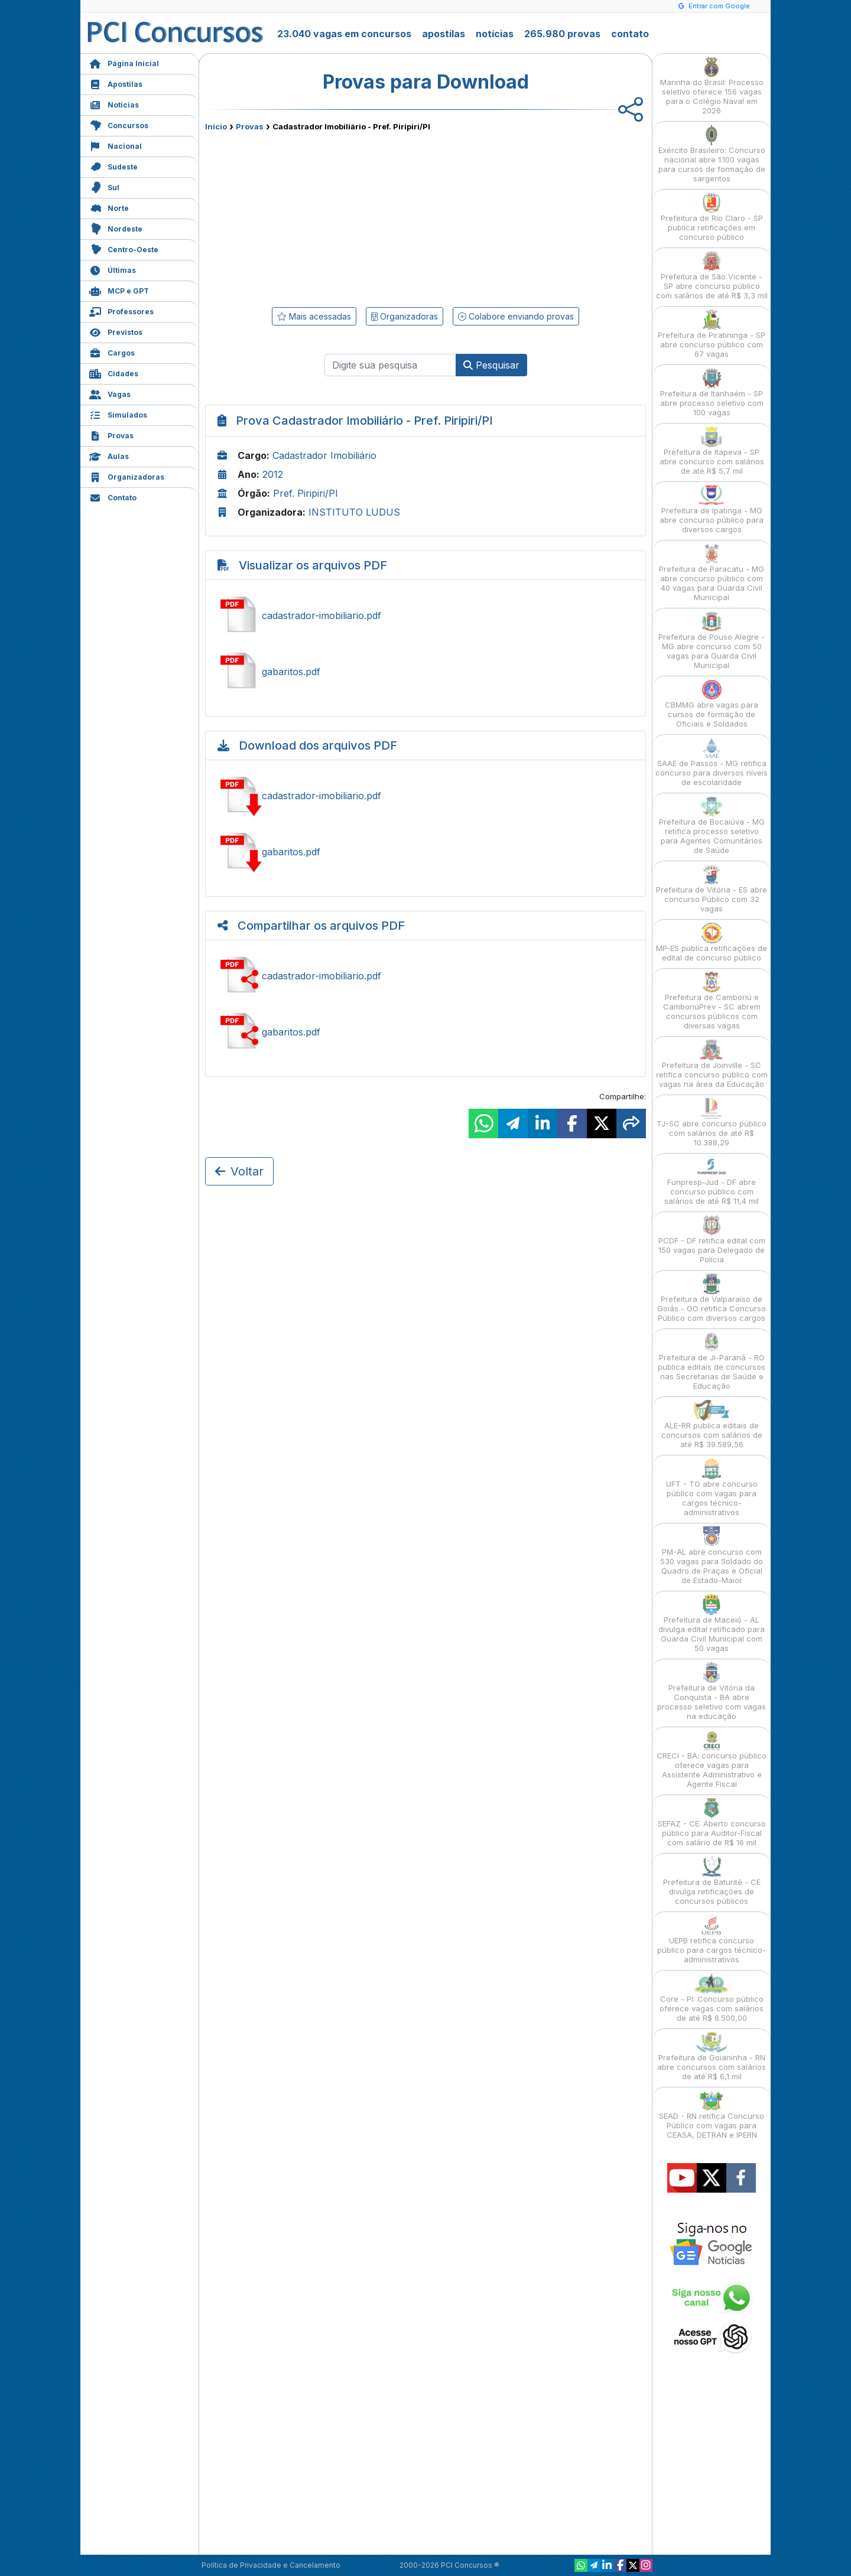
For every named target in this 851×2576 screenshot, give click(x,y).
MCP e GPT (119, 289)
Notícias (114, 103)
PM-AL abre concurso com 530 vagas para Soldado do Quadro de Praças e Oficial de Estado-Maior (711, 1555)
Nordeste (115, 227)
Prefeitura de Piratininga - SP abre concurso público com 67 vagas (711, 334)
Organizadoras (126, 475)
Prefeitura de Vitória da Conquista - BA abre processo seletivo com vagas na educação (711, 1691)
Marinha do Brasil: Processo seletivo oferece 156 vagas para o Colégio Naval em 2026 (712, 86)
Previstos (115, 331)
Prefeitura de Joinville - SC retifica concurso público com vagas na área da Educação (712, 1064)
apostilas (443, 34)
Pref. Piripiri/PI (305, 493)
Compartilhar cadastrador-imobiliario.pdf (425, 975)
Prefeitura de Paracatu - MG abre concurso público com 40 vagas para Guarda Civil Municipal (711, 572)
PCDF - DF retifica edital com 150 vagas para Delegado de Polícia (711, 1239)
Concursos (118, 124)
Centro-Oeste (123, 248)
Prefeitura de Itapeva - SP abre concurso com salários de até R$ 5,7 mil (712, 451)
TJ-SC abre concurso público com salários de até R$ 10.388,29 (711, 1122)
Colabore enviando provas (516, 316)
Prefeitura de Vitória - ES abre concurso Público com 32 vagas (711, 888)
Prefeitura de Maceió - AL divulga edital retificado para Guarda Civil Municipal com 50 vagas (711, 1623)
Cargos (112, 351)
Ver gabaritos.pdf (425, 671)
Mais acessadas (314, 316)
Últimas (112, 269)
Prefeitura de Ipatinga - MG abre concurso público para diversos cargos (712, 509)
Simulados (118, 413)
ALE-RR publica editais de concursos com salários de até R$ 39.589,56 (711, 1424)
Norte (109, 207)
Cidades (113, 372)
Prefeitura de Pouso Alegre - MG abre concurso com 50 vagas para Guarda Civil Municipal (711, 640)
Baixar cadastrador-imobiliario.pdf (425, 795)
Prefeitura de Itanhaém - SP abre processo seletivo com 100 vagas (712, 392)
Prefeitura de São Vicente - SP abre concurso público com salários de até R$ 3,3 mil (712, 275)
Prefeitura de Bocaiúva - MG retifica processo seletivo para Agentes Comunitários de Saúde (712, 825)
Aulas (109, 455)
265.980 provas (562, 34)
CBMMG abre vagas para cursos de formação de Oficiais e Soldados (711, 703)
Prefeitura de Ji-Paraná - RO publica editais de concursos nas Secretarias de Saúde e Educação (711, 1361)
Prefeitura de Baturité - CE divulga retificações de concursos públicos (712, 1881)
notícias (495, 34)
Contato (113, 496)
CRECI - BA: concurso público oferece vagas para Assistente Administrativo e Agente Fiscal (711, 1759)
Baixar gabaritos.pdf (425, 851)
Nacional (115, 145)
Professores (121, 310)
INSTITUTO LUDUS (354, 512)
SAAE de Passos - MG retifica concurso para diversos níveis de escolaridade (711, 762)
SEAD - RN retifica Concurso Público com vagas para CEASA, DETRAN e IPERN (711, 2114)
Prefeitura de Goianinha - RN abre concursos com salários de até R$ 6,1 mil (711, 2056)
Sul (104, 186)
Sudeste (113, 165)
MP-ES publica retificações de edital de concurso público (711, 942)
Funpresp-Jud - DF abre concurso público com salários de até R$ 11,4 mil (711, 1181)
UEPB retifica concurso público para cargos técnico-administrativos (711, 1939)
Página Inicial (124, 62)
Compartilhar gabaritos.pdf (425, 1032)
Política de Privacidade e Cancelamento (271, 2565)
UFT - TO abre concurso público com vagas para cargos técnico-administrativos (712, 1487)
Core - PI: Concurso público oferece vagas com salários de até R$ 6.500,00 (712, 1998)
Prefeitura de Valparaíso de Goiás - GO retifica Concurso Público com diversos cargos (711, 1298)
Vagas (110, 393)
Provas (111, 434)
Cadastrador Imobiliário (324, 455)
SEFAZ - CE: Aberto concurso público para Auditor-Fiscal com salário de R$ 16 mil (712, 1822)
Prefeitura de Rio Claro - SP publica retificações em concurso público (712, 217)
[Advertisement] (329, 217)
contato (630, 34)
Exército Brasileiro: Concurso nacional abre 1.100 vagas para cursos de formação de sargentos (711, 154)
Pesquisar (491, 365)
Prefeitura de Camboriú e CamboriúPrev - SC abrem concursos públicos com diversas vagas (712, 1001)
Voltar (239, 1171)
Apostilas (115, 83)
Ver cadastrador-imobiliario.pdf (425, 615)
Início (216, 126)
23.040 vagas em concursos (344, 34)
